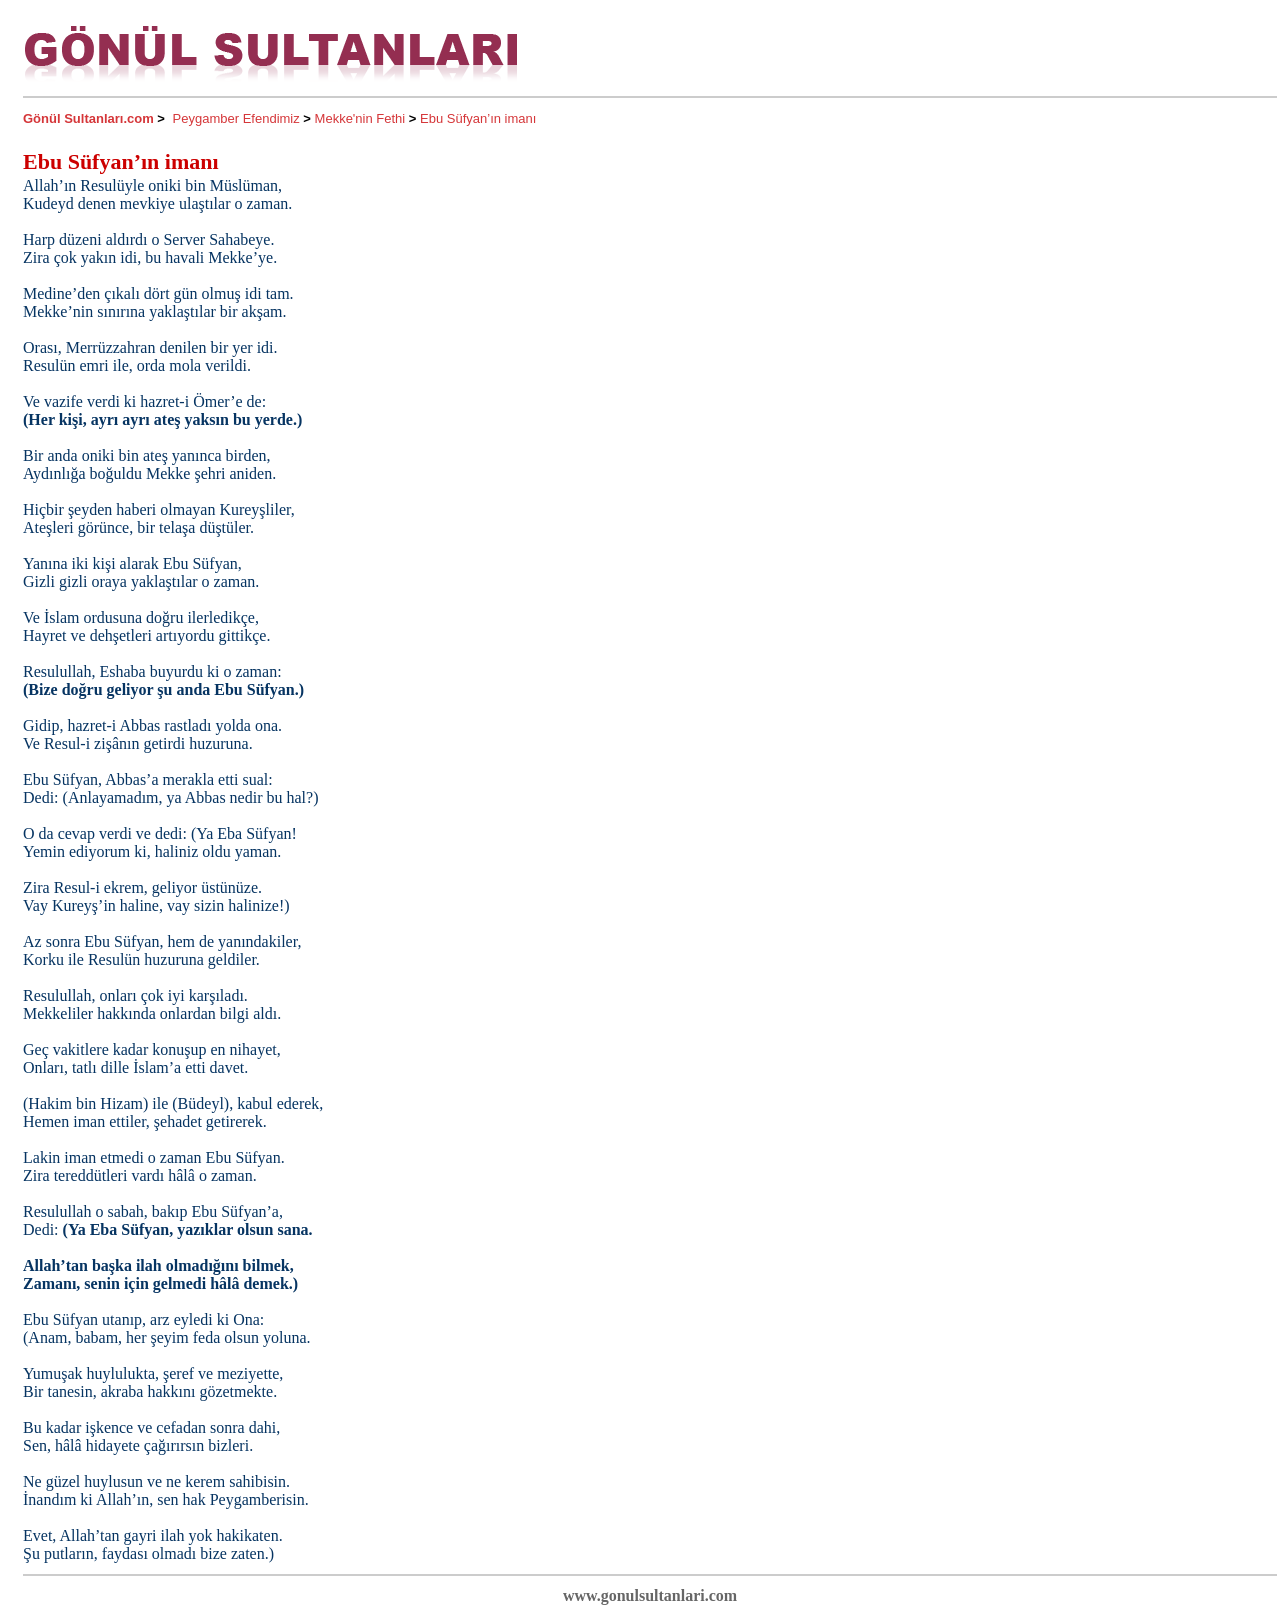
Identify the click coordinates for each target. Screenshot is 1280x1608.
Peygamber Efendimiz (236, 118)
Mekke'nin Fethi (360, 118)
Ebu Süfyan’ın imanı (478, 118)
